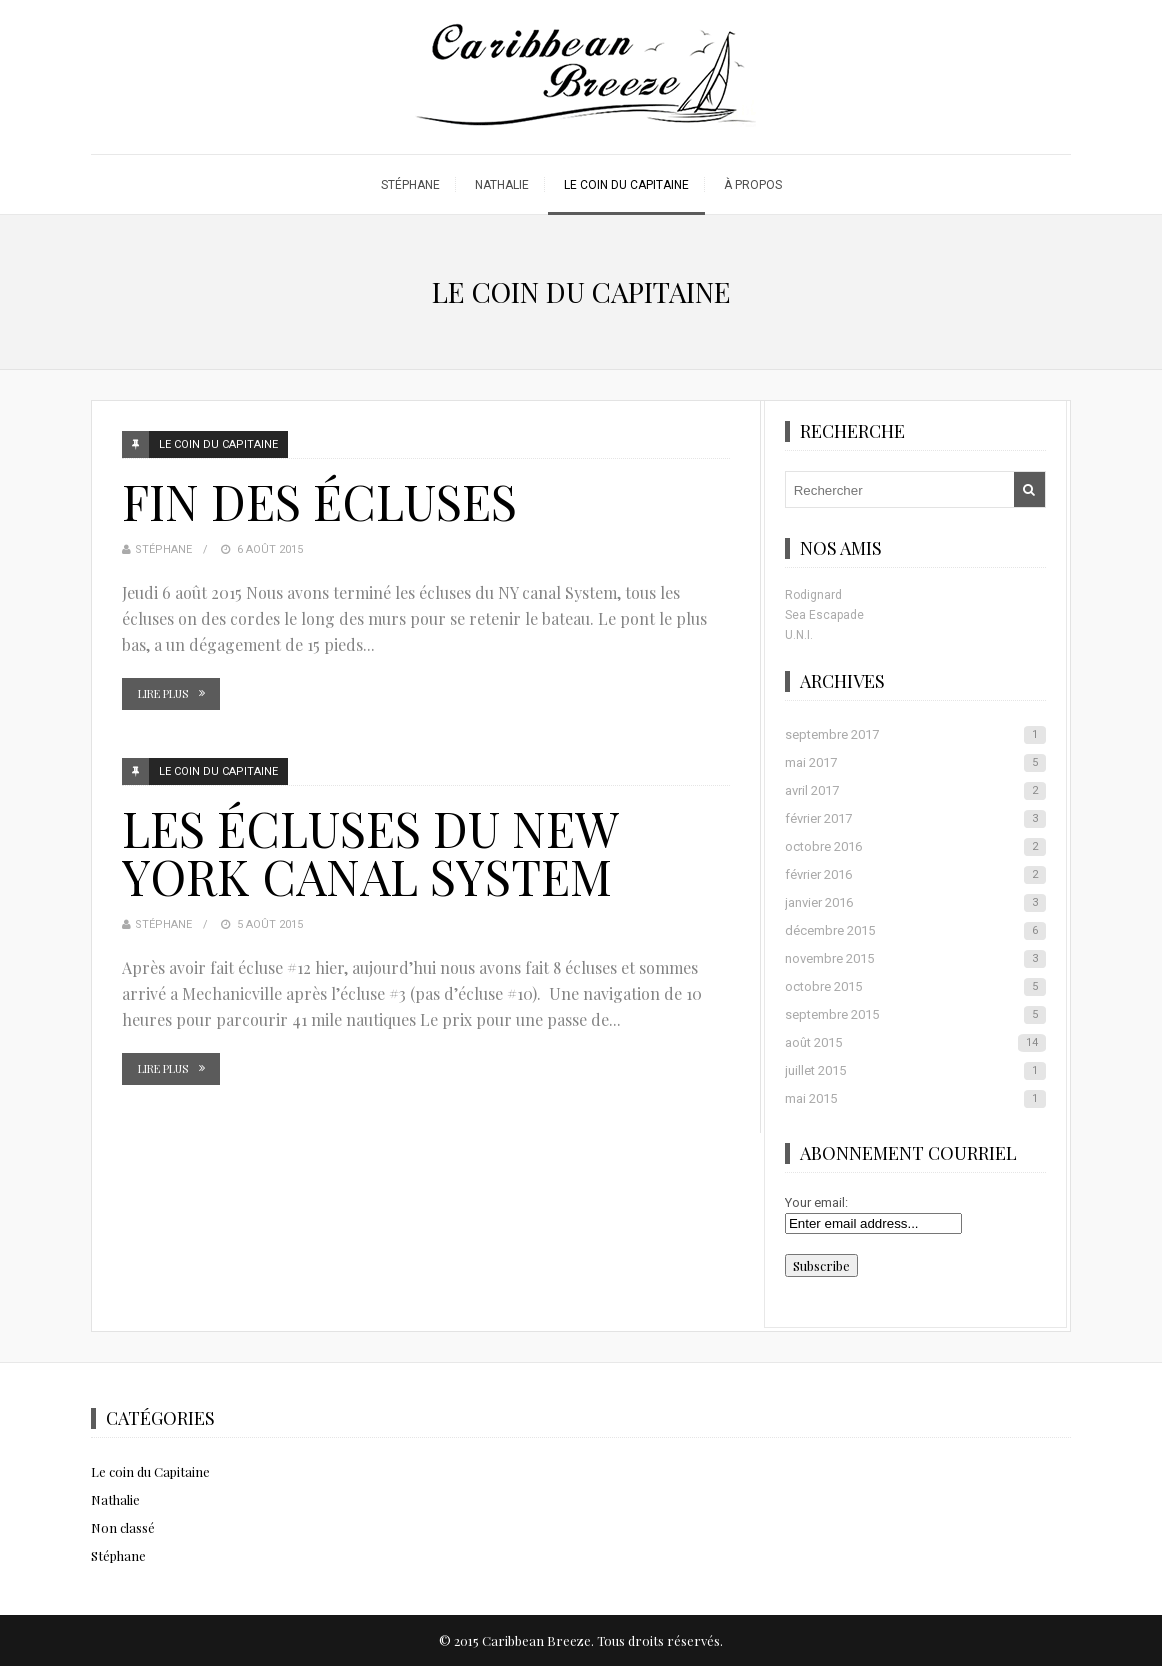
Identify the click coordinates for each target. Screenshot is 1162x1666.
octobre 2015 (915, 987)
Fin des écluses (319, 501)
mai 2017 (915, 763)
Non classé (123, 1527)
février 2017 (915, 819)
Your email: (816, 1202)
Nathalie (502, 185)
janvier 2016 (915, 903)
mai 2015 (915, 1099)
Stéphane (410, 185)
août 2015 (915, 1043)
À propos (753, 185)
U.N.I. (799, 635)
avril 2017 (915, 791)
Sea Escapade (824, 615)
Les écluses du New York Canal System (369, 852)
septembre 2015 (915, 1015)
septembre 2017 (915, 735)
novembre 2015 (915, 959)
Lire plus (163, 693)
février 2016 (915, 875)
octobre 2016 (915, 847)
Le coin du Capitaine (626, 185)
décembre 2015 (915, 931)
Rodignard (813, 595)
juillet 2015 (915, 1071)
